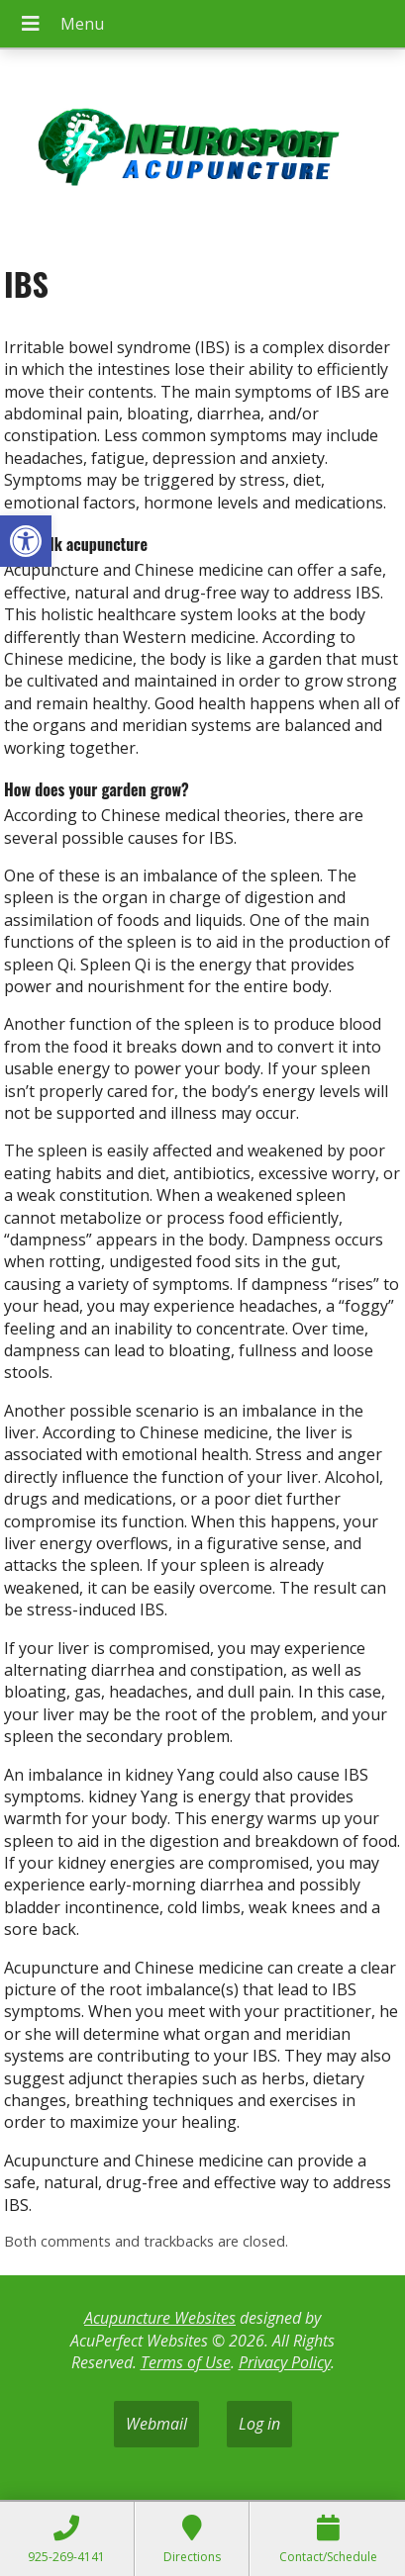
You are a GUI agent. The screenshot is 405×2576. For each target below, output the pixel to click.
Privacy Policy (285, 2362)
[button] (25, 541)
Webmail (156, 2424)
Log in (259, 2424)
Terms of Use (186, 2362)
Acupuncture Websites (160, 2318)
